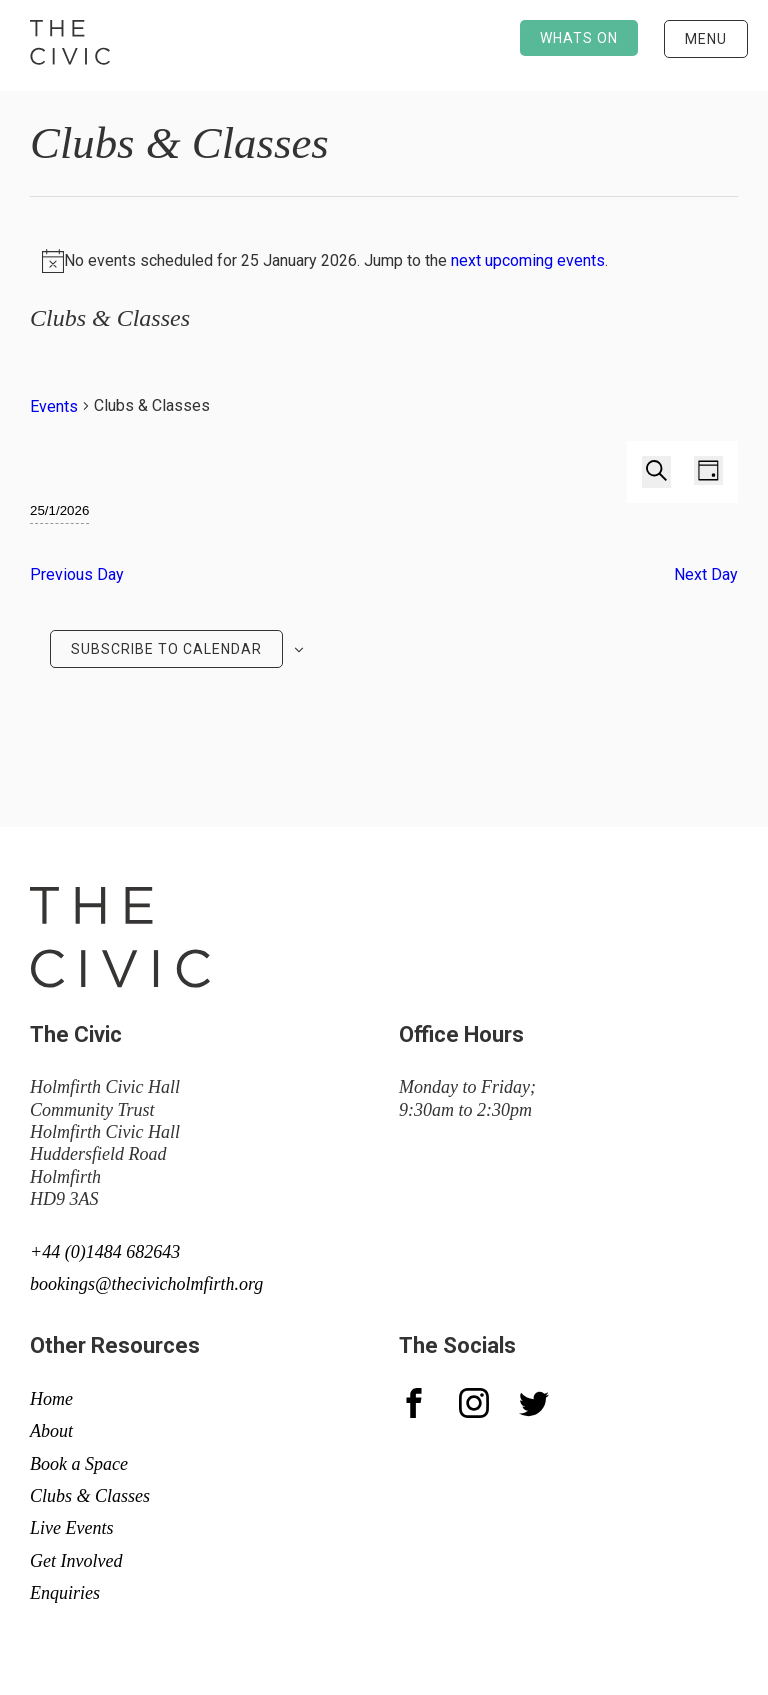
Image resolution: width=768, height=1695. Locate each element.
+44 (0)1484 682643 (105, 1252)
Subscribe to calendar (166, 649)
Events (54, 406)
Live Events (71, 1528)
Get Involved (76, 1561)
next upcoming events (528, 260)
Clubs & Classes (90, 1496)
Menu (706, 39)
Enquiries (65, 1593)
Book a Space (79, 1464)
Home (51, 1399)
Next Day (706, 574)
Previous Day (77, 574)
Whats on (579, 38)
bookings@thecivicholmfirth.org (146, 1284)
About (51, 1431)
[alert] (384, 261)
